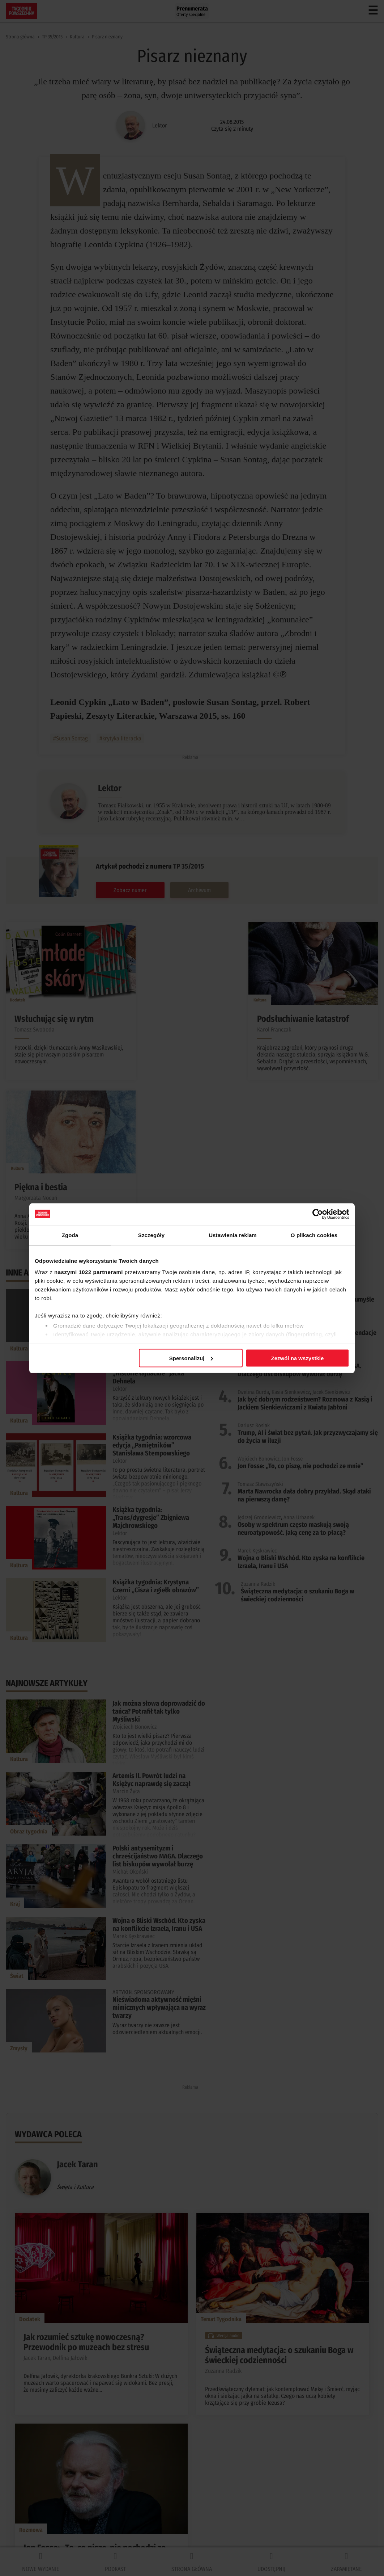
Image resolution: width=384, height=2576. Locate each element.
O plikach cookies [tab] (314, 1235)
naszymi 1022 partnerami (88, 1272)
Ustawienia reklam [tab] (233, 1235)
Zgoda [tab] (70, 1235)
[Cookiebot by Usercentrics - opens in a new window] (317, 1214)
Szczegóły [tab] (151, 1235)
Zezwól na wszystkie (297, 1358)
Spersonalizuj (191, 1358)
